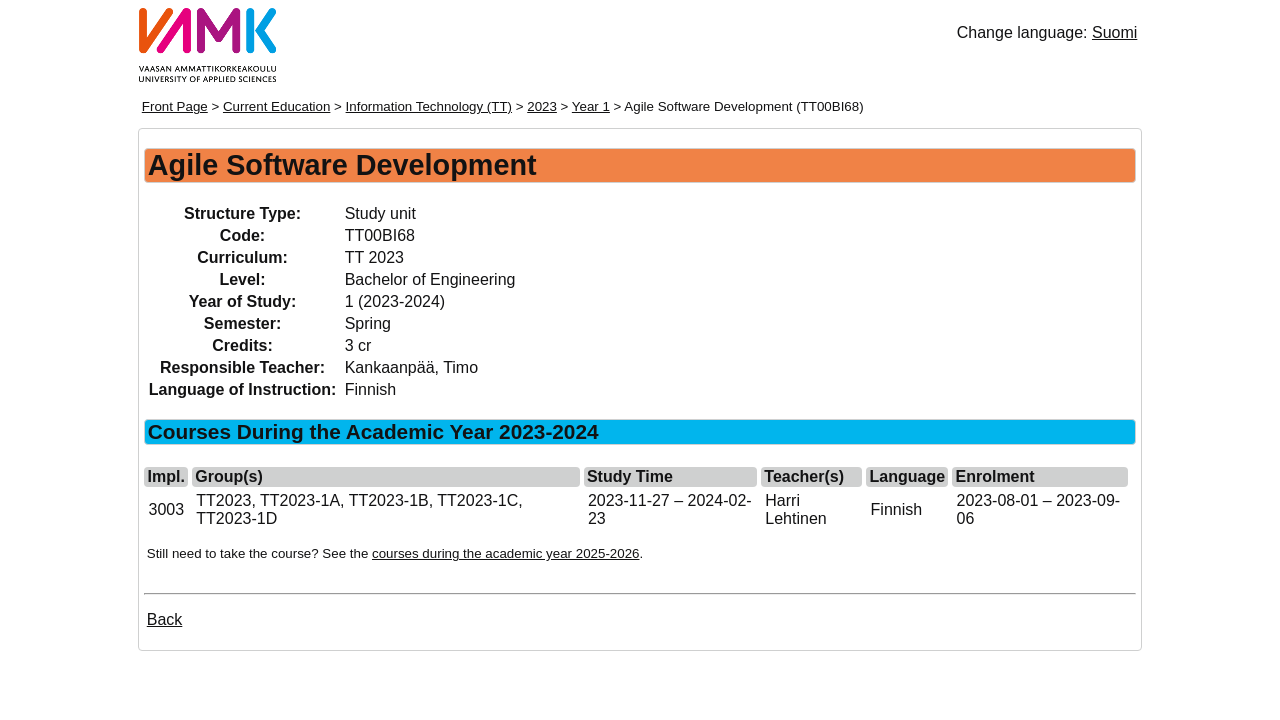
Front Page (175, 106)
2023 (542, 106)
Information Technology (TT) (429, 106)
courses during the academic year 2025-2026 (505, 553)
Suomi (1114, 32)
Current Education (276, 106)
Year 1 (591, 106)
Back (165, 619)
